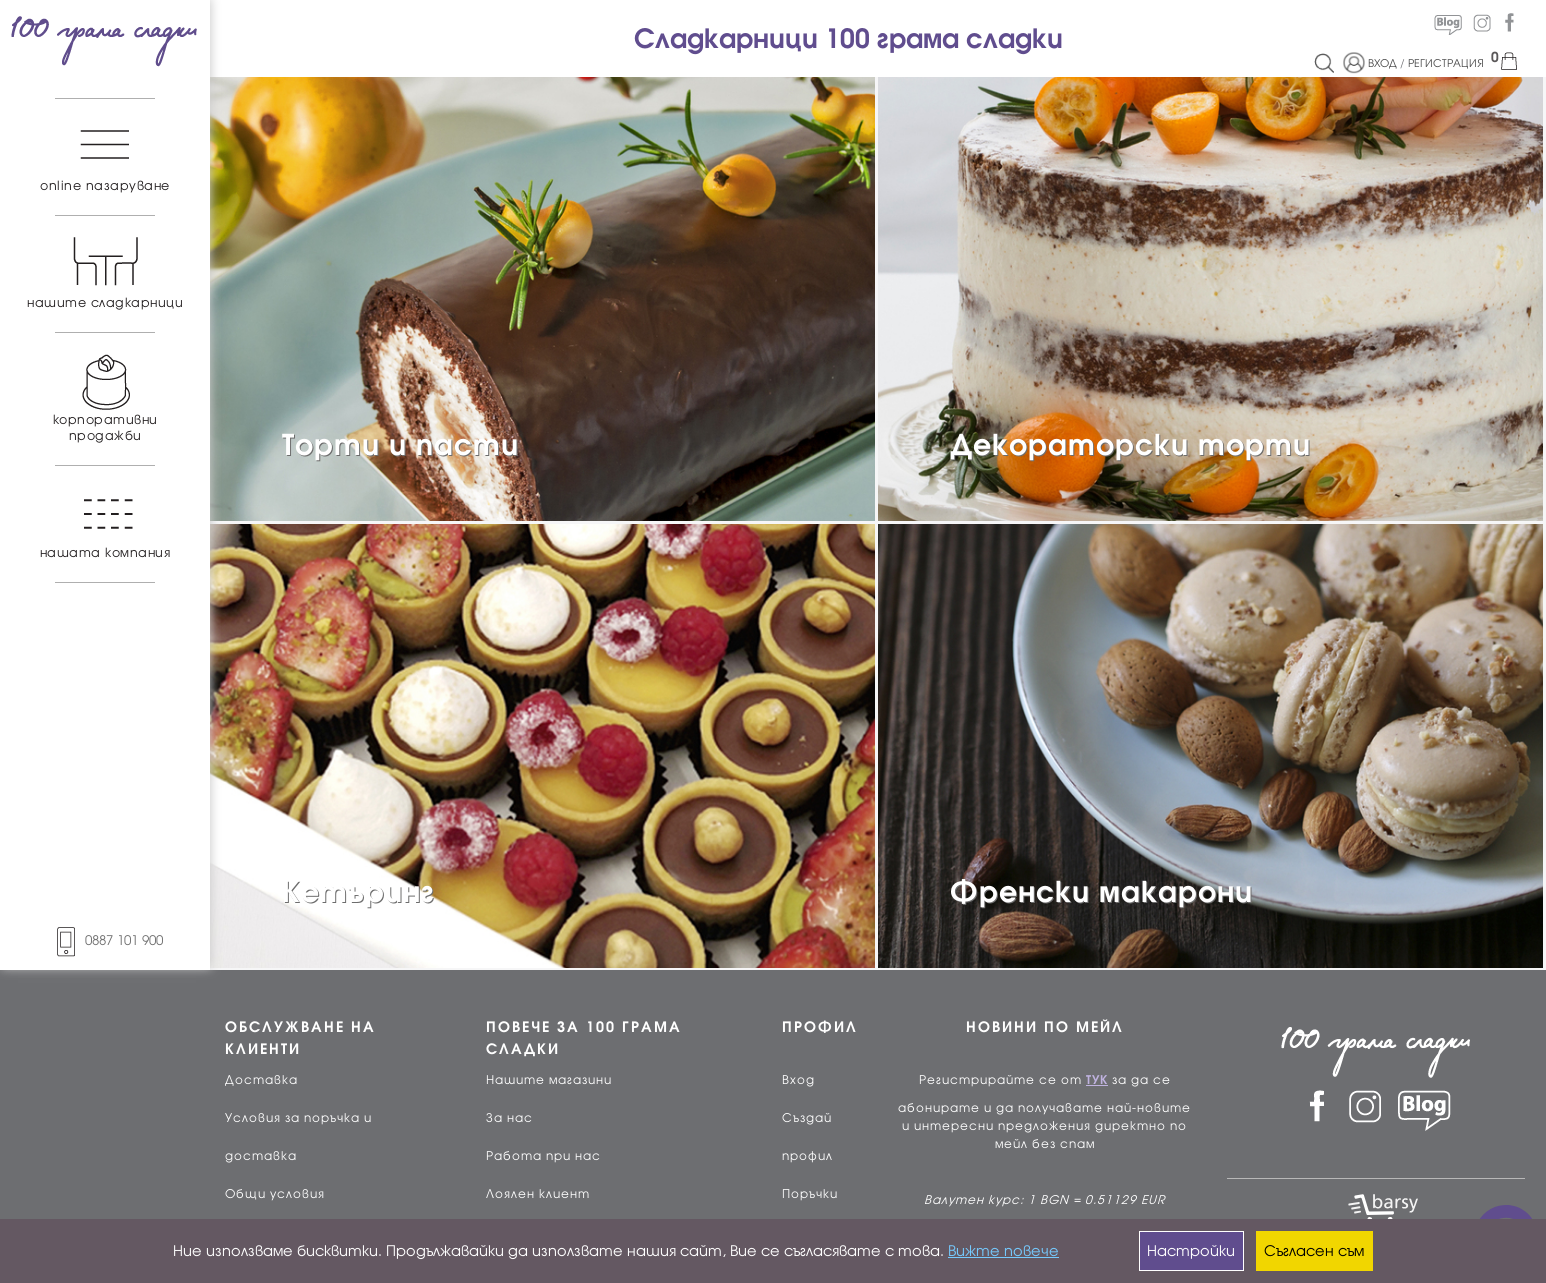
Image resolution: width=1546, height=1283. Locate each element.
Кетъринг (358, 892)
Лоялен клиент (538, 1194)
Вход (798, 1080)
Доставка (261, 1080)
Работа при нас (543, 1156)
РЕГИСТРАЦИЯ (1446, 63)
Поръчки (810, 1194)
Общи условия (275, 1194)
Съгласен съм (1314, 1251)
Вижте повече (1003, 1251)
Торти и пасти (400, 445)
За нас (509, 1118)
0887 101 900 (105, 940)
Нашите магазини (549, 1080)
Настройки (1191, 1251)
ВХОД (1382, 63)
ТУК (1097, 1080)
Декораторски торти (1130, 445)
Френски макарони (1101, 892)
